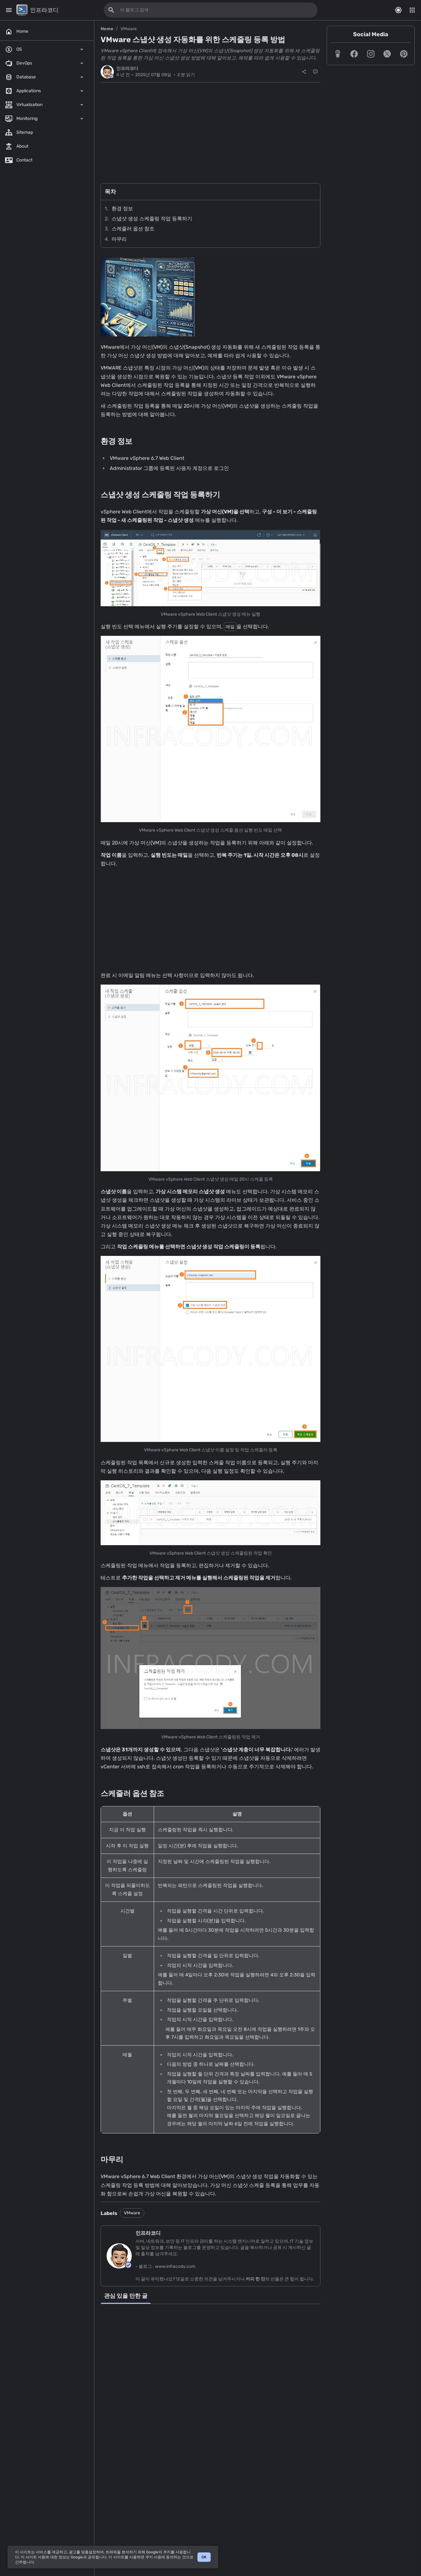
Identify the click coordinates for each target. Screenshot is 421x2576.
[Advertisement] (210, 129)
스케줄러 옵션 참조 (133, 229)
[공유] (304, 72)
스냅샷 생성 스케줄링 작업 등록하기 (152, 219)
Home (107, 28)
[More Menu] (412, 10)
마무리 (119, 239)
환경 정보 (122, 209)
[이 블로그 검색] (111, 10)
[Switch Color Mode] (398, 10)
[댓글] (315, 72)
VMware (128, 28)
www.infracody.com (175, 2266)
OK (204, 2557)
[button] (338, 54)
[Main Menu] (9, 10)
